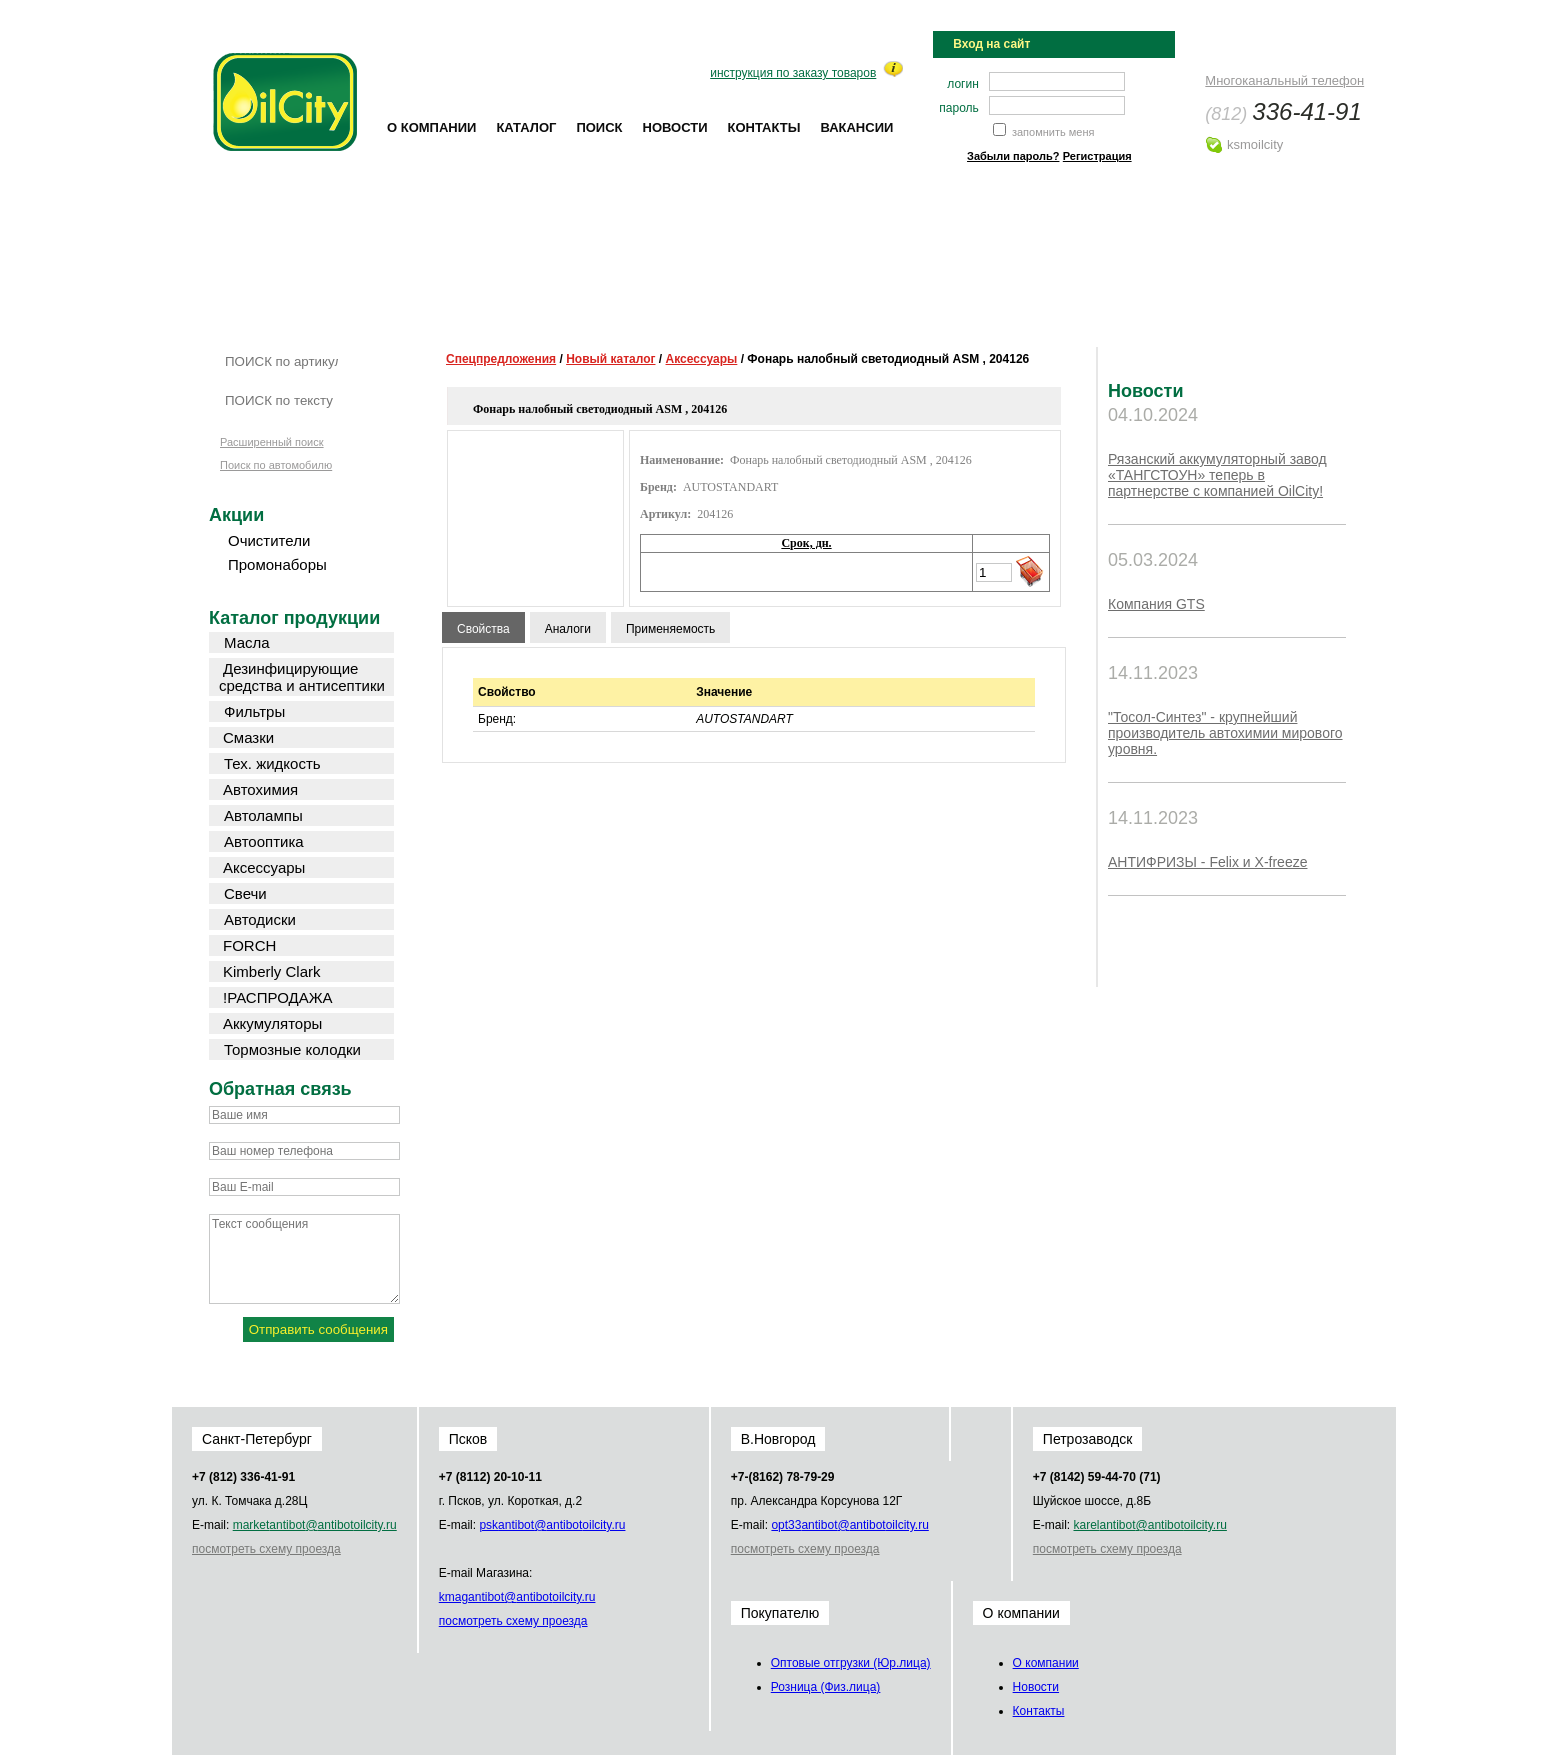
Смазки (248, 737)
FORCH (249, 945)
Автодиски (260, 919)
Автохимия (260, 789)
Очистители (269, 540)
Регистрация (1097, 156)
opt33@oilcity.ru (849, 1525)
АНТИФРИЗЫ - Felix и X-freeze (1207, 862)
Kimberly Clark (272, 971)
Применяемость (670, 629)
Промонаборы (277, 564)
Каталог (526, 127)
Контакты (764, 127)
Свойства (483, 629)
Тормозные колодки (292, 1049)
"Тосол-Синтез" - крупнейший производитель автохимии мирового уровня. (1225, 733)
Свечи (245, 893)
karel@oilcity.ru (1149, 1525)
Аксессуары (702, 359)
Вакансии (856, 127)
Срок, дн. (806, 543)
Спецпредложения (501, 359)
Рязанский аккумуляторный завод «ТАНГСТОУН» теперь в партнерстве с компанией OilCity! (1217, 475)
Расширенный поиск (272, 442)
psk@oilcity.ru (552, 1525)
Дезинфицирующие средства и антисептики (302, 677)
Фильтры (254, 711)
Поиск (599, 127)
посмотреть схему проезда (266, 1549)
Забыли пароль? (1013, 156)
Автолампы (263, 815)
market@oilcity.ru (315, 1525)
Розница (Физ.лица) (826, 1687)
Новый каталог (610, 359)
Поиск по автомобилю (276, 465)
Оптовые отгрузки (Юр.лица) (851, 1663)
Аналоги (568, 629)
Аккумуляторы (272, 1023)
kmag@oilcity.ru (517, 1597)
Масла (247, 642)
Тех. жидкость (272, 763)
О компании (431, 127)
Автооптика (264, 841)
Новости (675, 127)
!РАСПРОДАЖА (278, 997)
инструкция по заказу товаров (793, 73)
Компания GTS (1156, 604)
